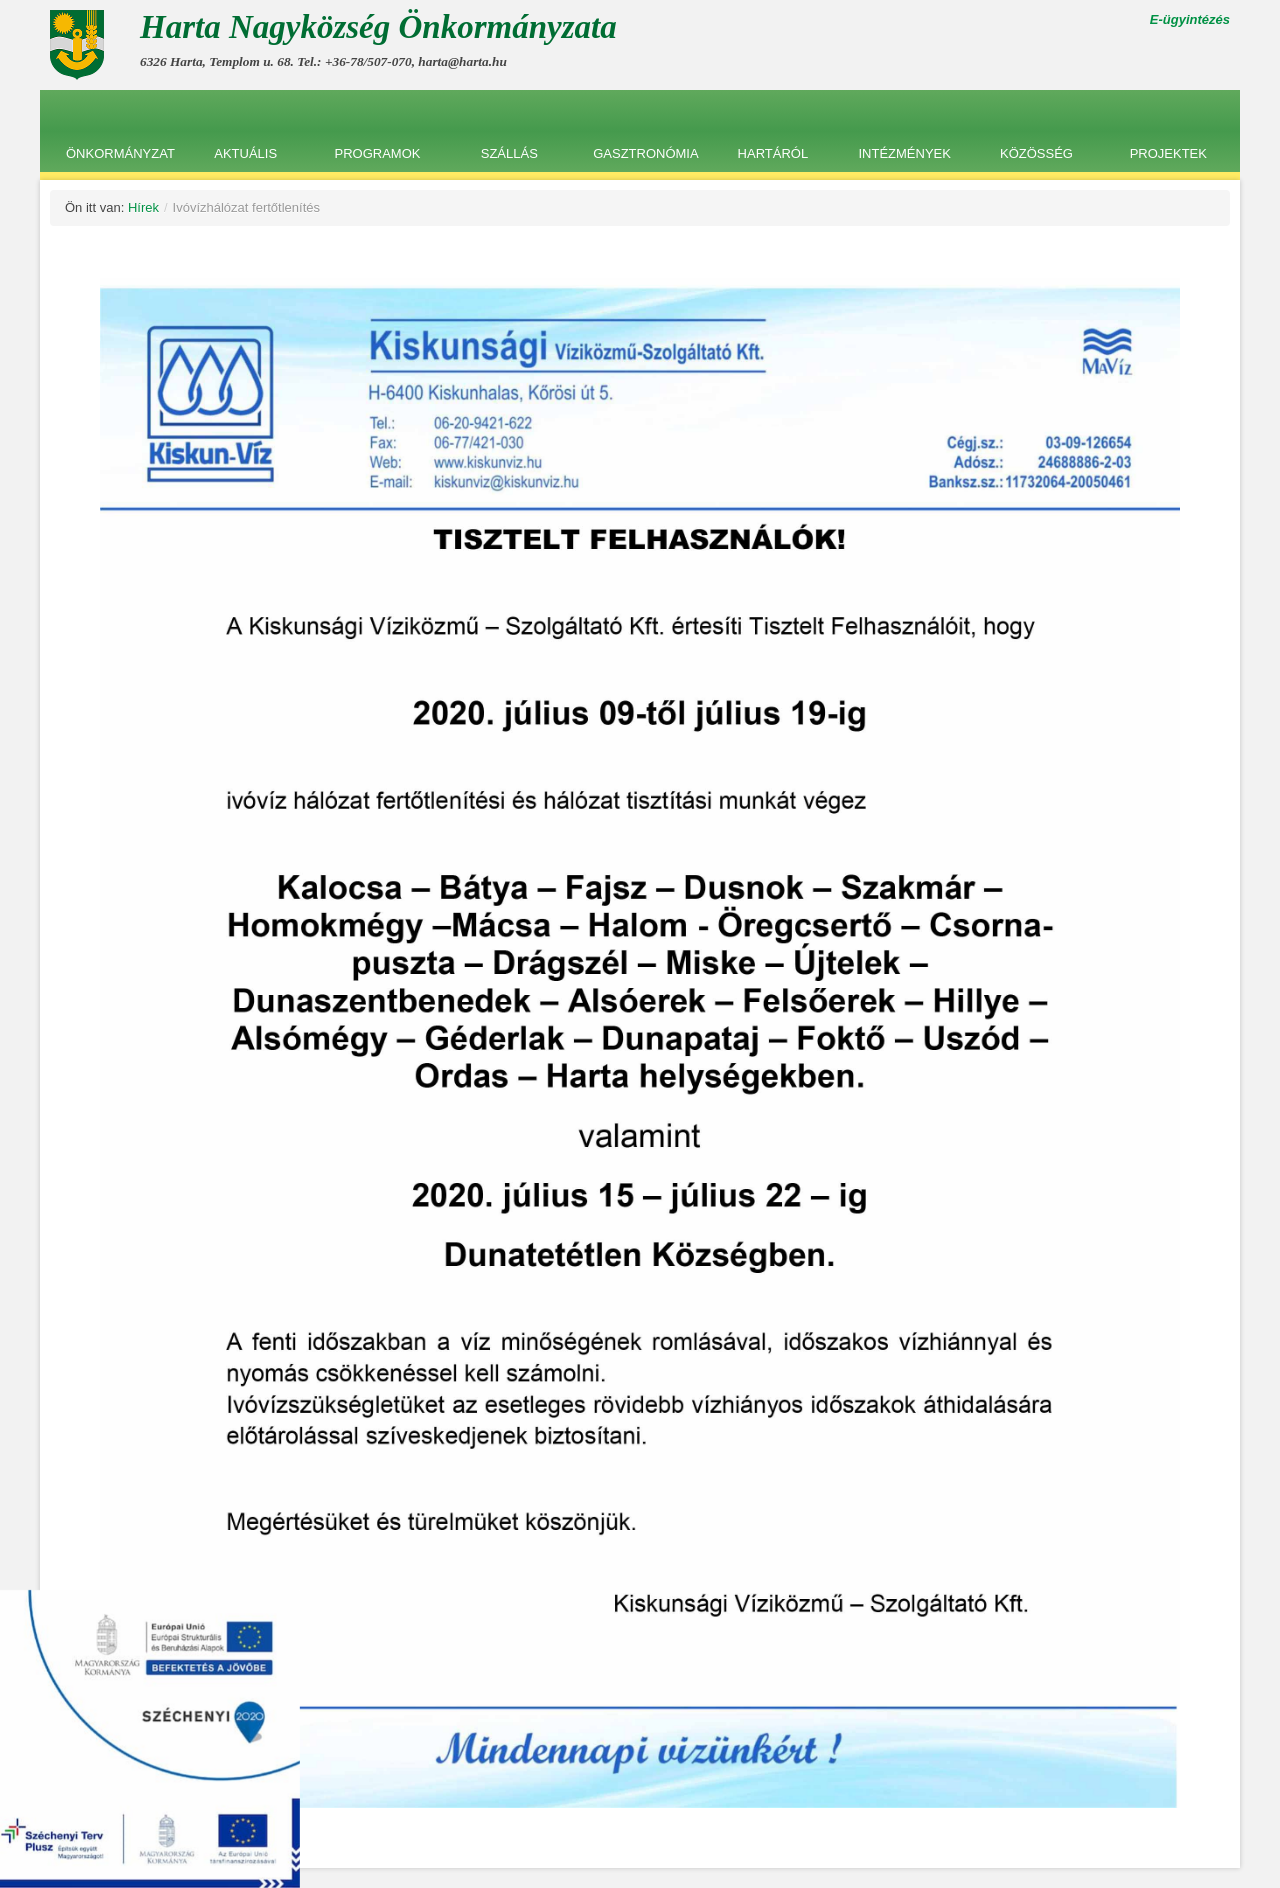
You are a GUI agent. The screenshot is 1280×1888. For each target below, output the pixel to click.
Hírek (143, 207)
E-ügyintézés (1190, 19)
